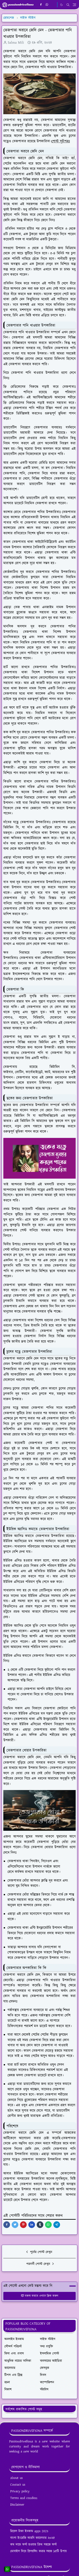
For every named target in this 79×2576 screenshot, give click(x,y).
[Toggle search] (68, 5)
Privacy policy (20, 2491)
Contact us (17, 2484)
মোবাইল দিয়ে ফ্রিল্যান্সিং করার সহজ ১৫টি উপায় (38, 2551)
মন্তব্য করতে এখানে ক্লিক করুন (39, 2296)
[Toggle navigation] (74, 4)
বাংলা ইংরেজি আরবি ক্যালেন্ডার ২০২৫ (32, 2538)
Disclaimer (17, 2504)
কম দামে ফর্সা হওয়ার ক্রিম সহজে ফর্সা (33, 2544)
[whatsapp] (47, 5)
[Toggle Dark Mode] (61, 4)
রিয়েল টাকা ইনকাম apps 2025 (29, 2531)
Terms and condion (23, 2498)
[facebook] (41, 5)
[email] (53, 5)
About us (16, 2478)
